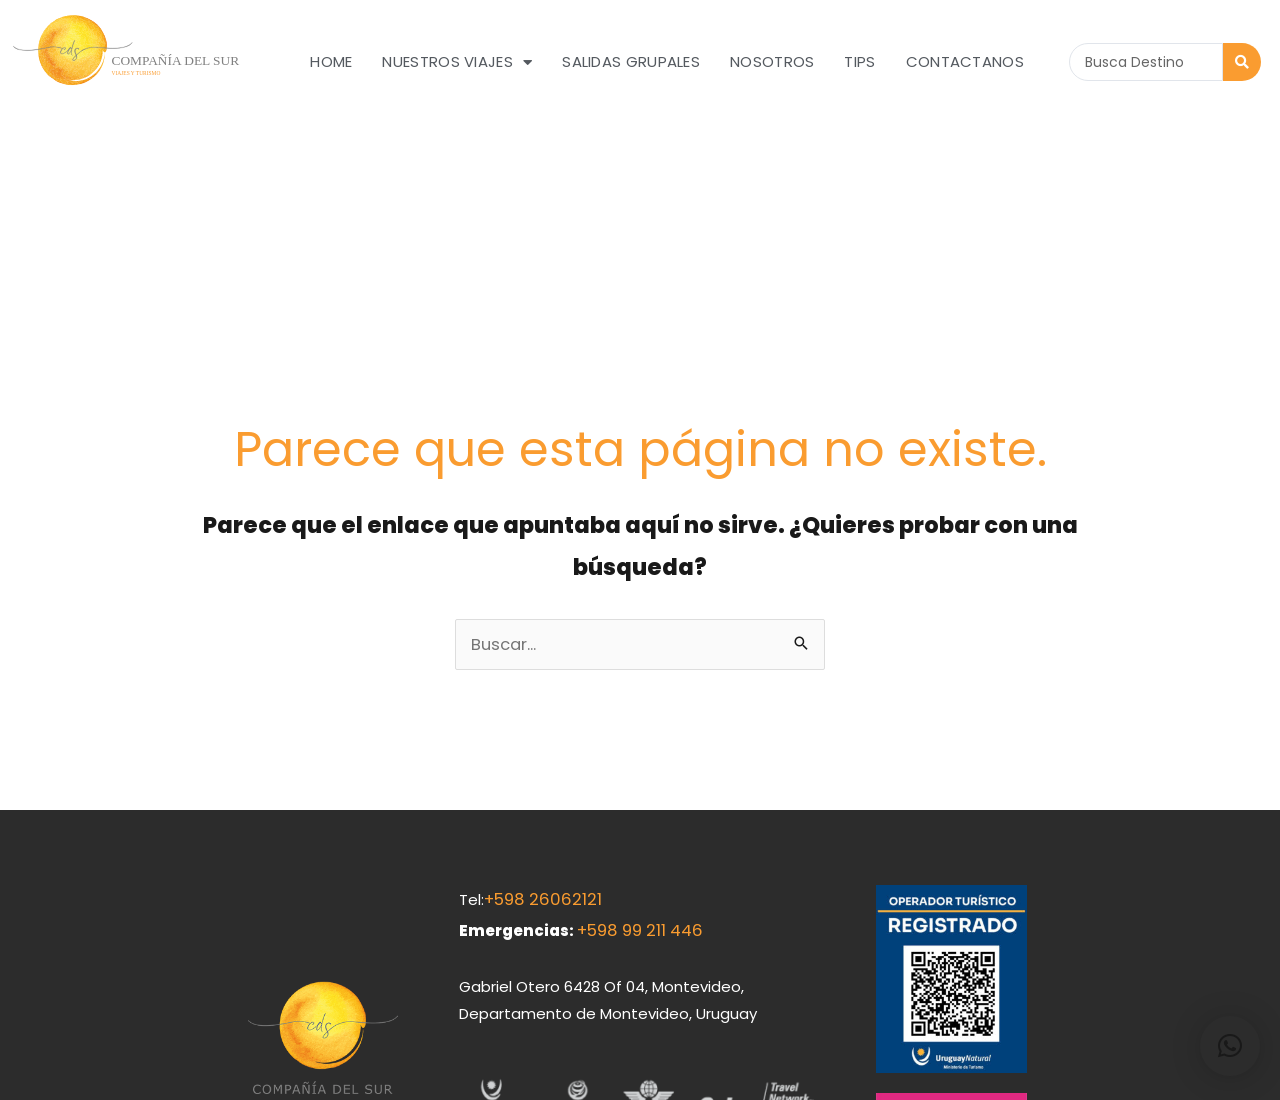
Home (331, 61)
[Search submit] (1242, 62)
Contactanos (965, 61)
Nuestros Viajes (457, 62)
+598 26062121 (535, 719)
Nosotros (772, 61)
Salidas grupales (631, 61)
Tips (859, 61)
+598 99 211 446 (634, 747)
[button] (1230, 1046)
